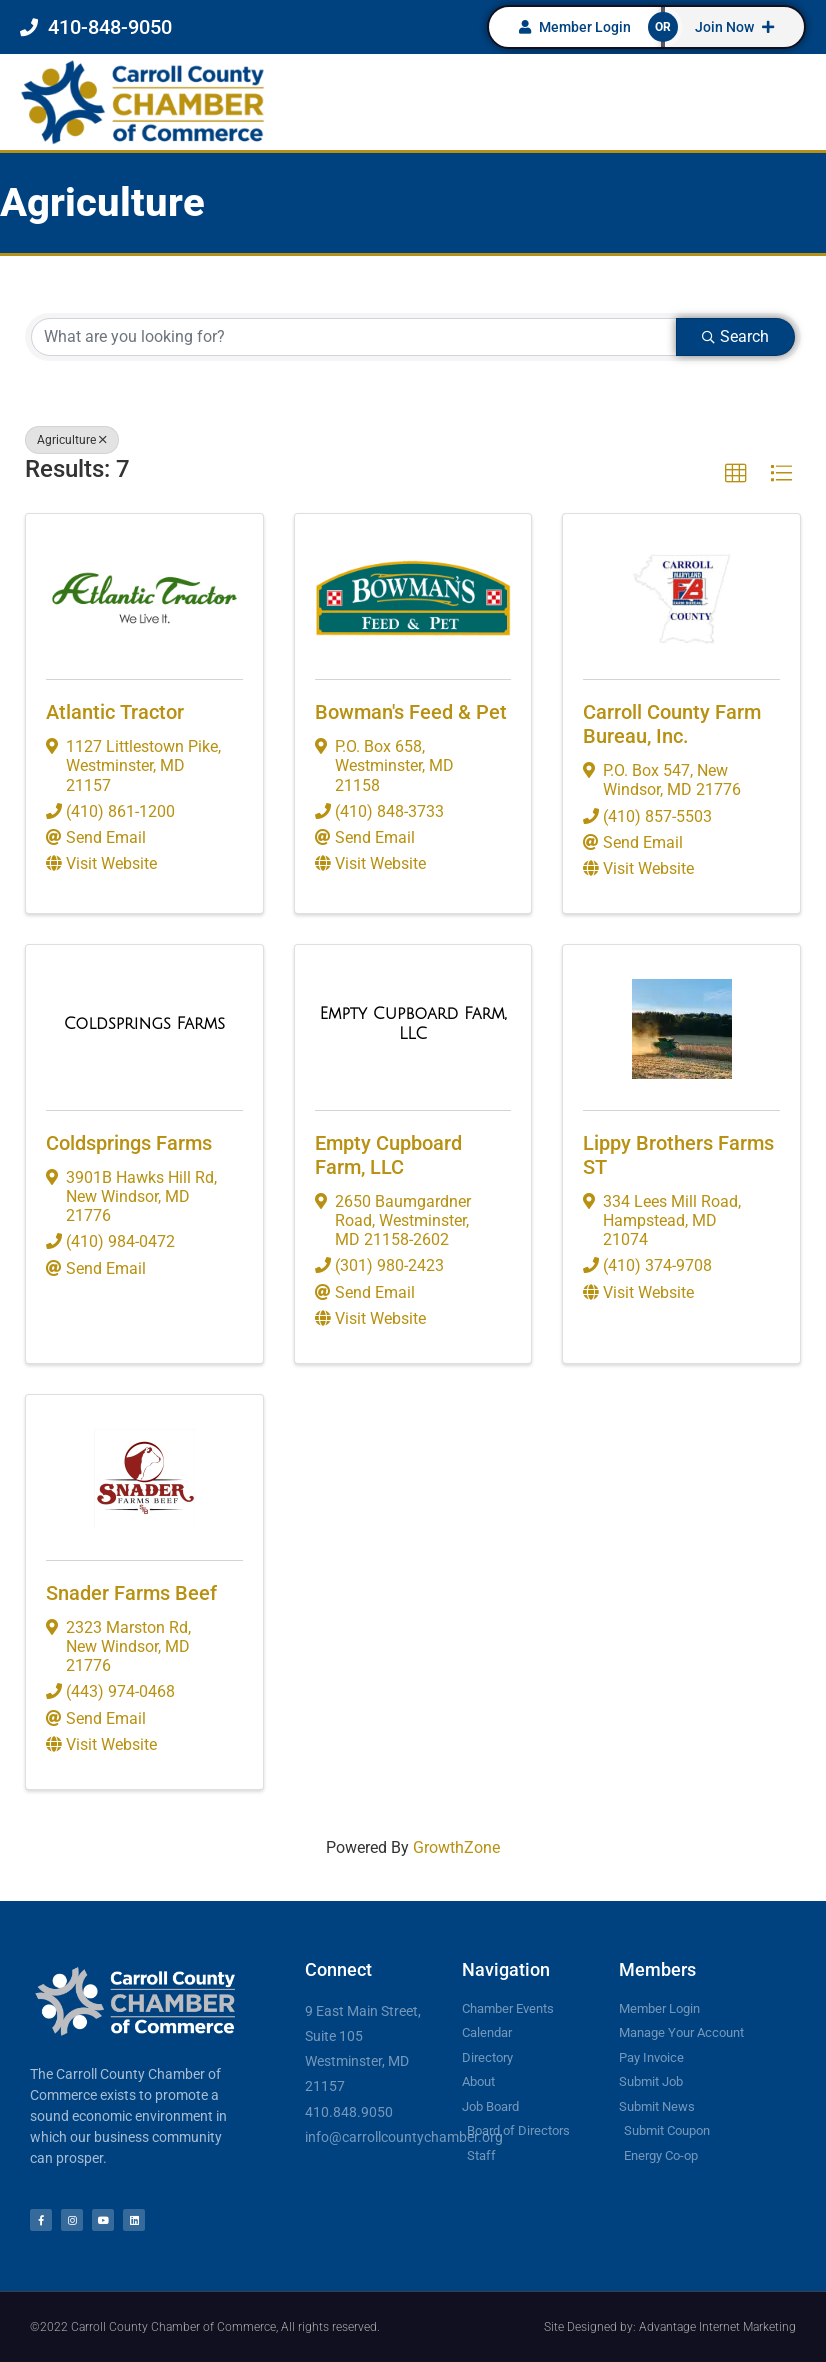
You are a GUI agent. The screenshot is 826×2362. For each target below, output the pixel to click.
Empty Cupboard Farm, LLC (388, 1155)
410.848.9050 (349, 2112)
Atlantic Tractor (115, 712)
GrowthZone (456, 1847)
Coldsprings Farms (129, 1143)
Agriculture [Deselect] (72, 440)
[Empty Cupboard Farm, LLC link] (413, 1023)
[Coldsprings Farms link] (144, 1024)
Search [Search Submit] (735, 336)
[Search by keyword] (354, 337)
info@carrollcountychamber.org (404, 2137)
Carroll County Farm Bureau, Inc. (672, 724)
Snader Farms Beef (131, 1593)
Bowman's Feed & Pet (411, 712)
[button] (736, 474)
